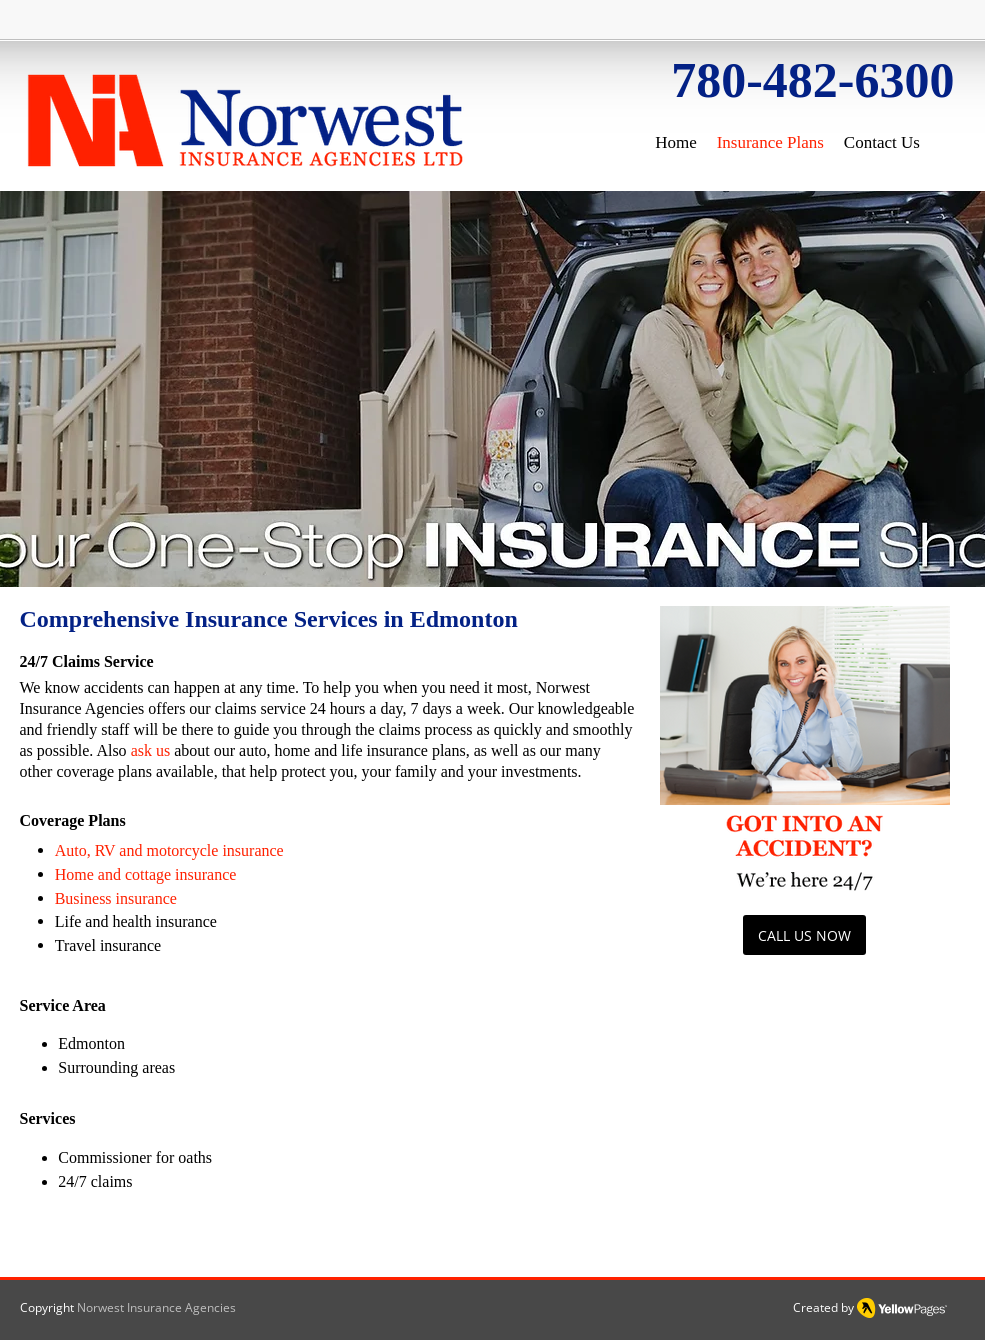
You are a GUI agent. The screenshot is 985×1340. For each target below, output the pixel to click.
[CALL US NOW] (804, 935)
